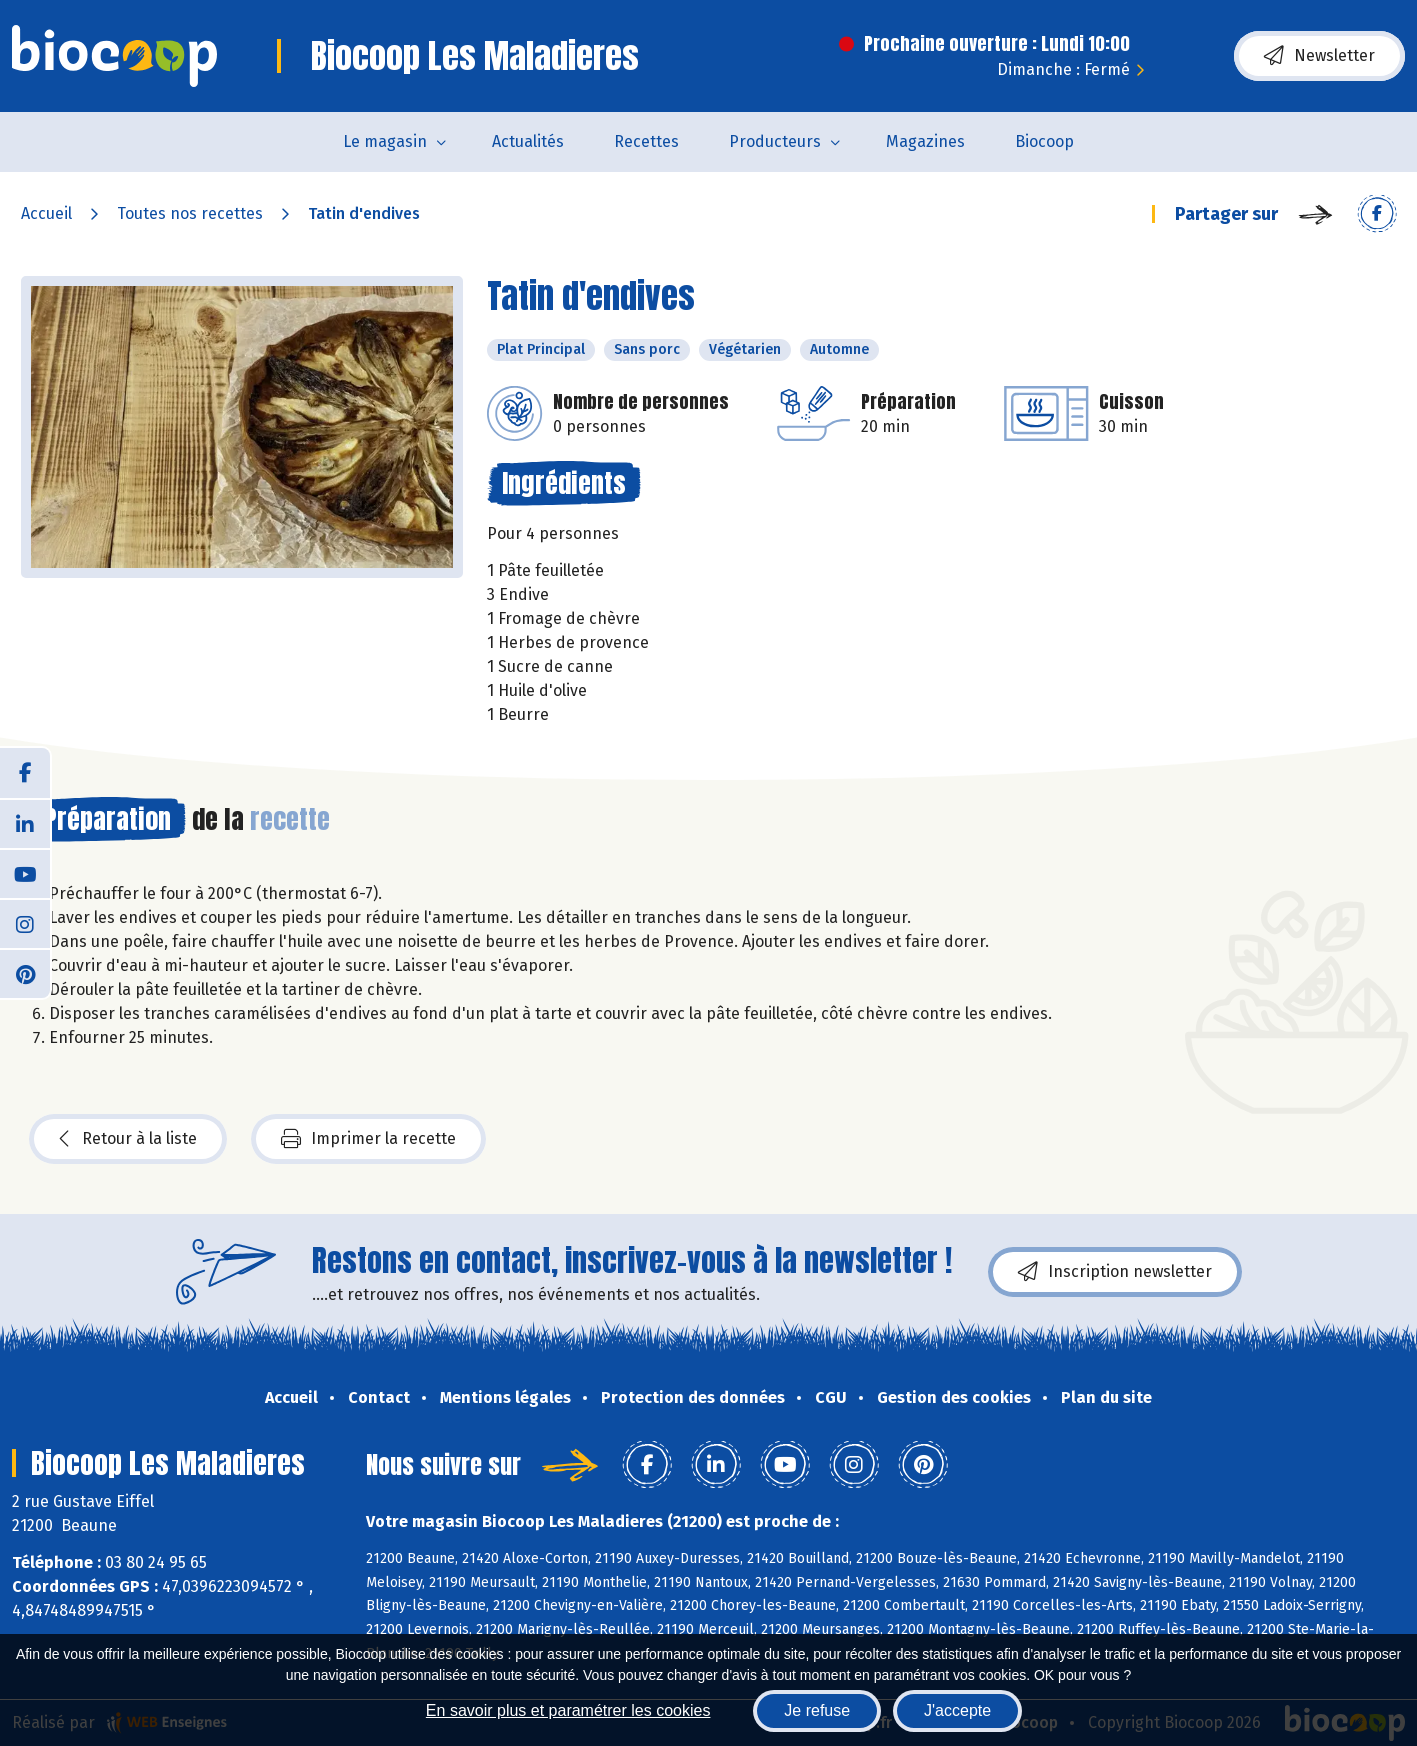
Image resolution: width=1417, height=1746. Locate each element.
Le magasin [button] (385, 141)
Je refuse (817, 1710)
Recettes (646, 141)
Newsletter (1319, 56)
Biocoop (1044, 141)
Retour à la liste (128, 1139)
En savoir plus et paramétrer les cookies (568, 1710)
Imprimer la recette (368, 1139)
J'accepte (957, 1710)
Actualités (528, 141)
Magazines (925, 141)
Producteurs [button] (775, 141)
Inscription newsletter (1115, 1272)
